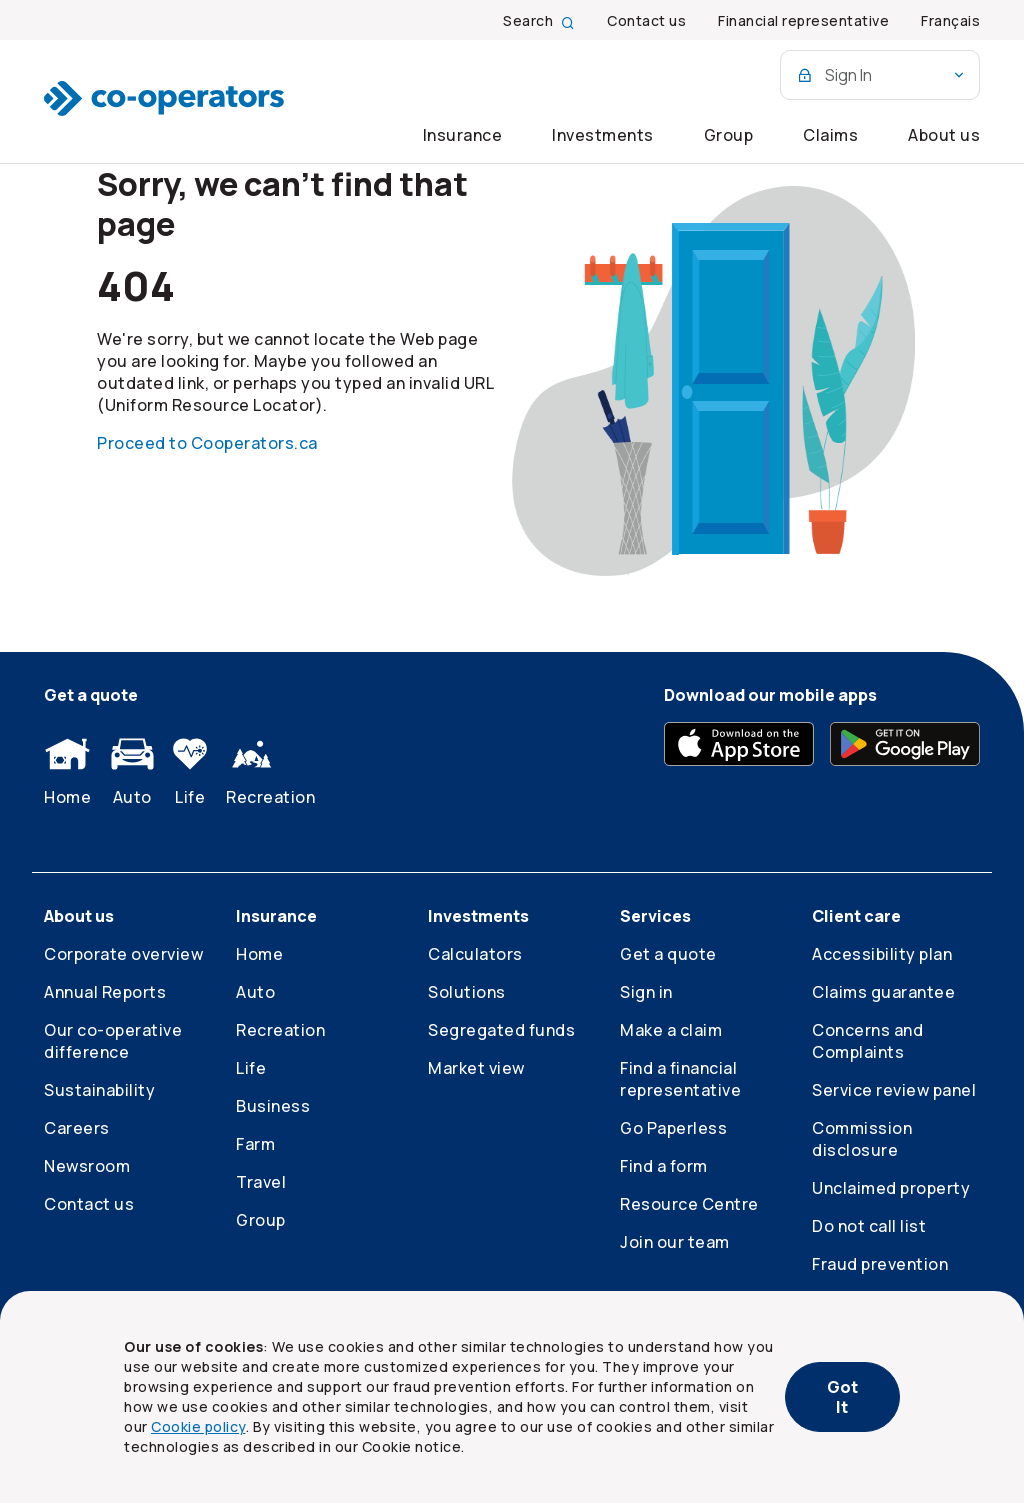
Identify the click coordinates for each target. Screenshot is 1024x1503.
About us (944, 135)
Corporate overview (123, 954)
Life (190, 773)
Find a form (664, 1166)
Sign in (646, 992)
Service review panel (894, 1090)
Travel (261, 1182)
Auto (132, 773)
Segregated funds (501, 1030)
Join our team (675, 1242)
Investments (603, 135)
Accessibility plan (882, 954)
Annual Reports (105, 992)
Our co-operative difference (113, 1041)
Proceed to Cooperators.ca (207, 443)
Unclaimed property (891, 1188)
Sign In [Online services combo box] (882, 75)
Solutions (467, 992)
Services (655, 916)
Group (729, 135)
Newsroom (87, 1166)
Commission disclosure (862, 1139)
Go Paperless (673, 1128)
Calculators (475, 954)
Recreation (270, 773)
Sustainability (99, 1090)
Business (273, 1106)
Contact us (89, 1204)
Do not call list (869, 1226)
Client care (856, 916)
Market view (476, 1068)
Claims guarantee (883, 992)
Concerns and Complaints (867, 1041)
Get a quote (668, 954)
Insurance (463, 135)
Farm (255, 1144)
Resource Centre (689, 1204)
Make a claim (671, 1030)
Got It (842, 1397)
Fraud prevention (880, 1264)
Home (67, 773)
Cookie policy (198, 1426)
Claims (830, 135)
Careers (77, 1128)
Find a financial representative (680, 1079)
